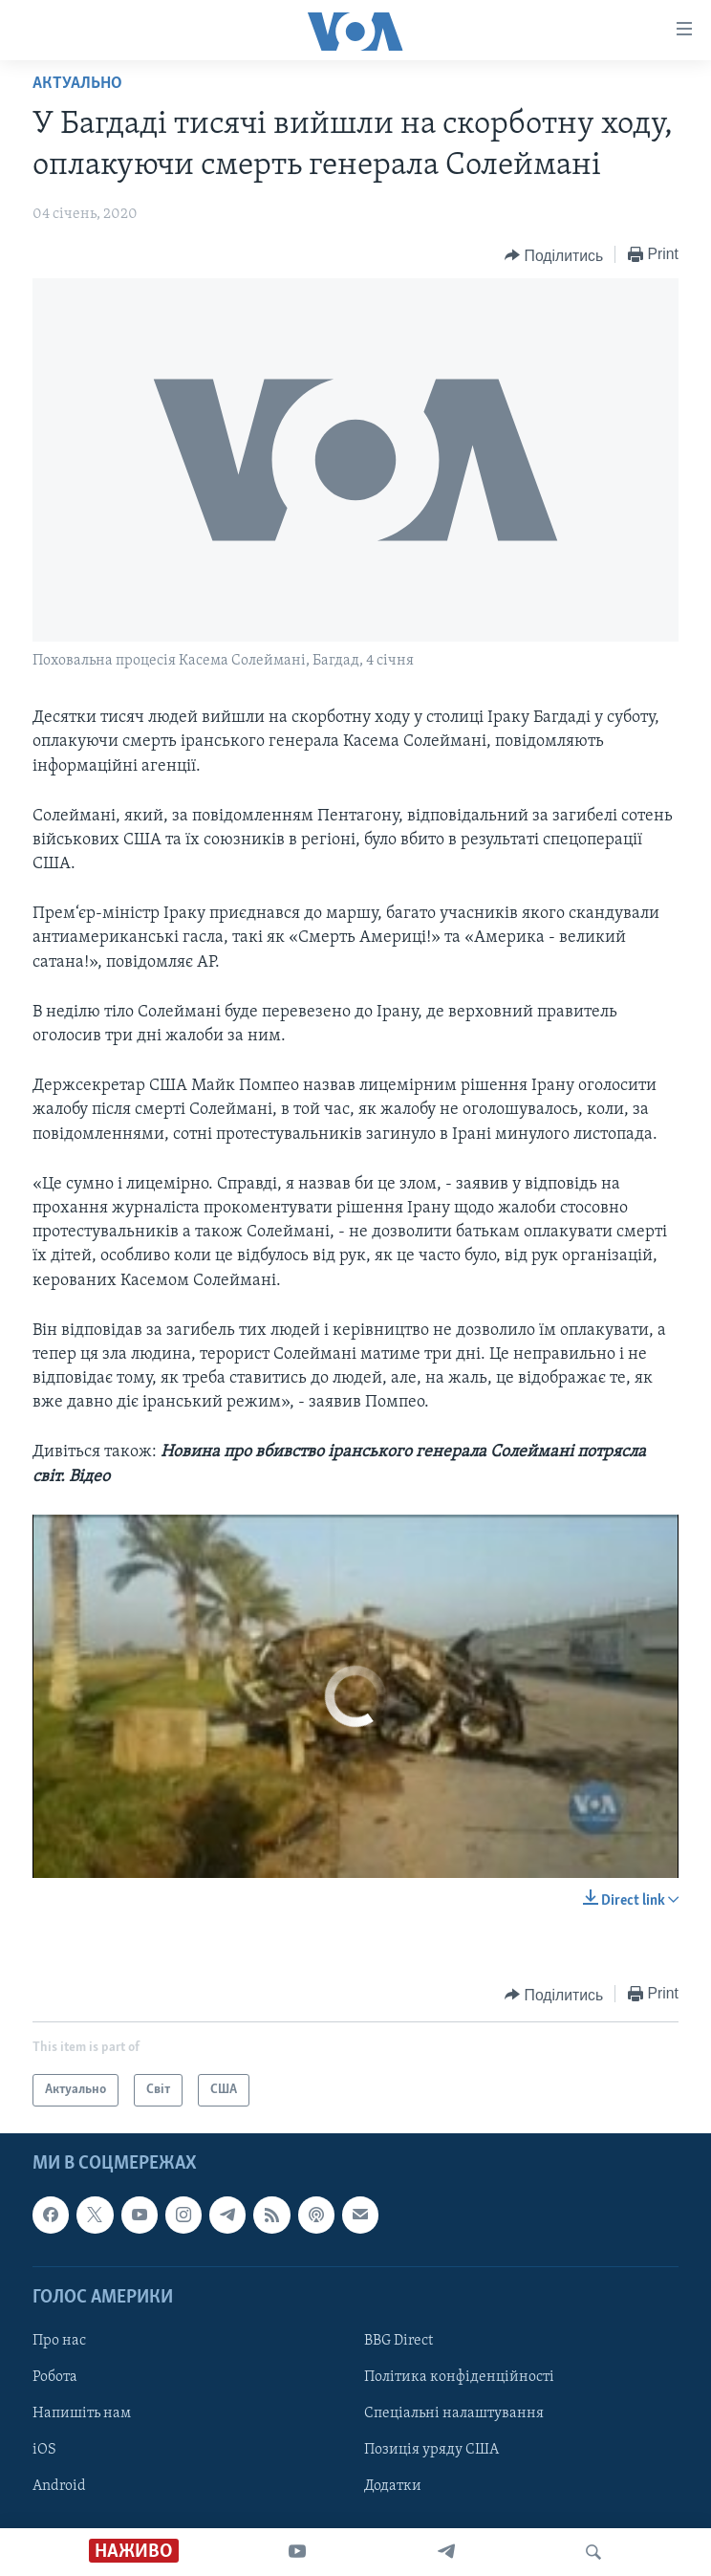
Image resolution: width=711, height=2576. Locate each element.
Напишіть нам (81, 2413)
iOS (44, 2449)
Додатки (392, 2486)
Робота (54, 2377)
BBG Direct (398, 2340)
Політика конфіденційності (459, 2377)
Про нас (59, 2340)
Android (59, 2486)
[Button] (554, 255)
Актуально (77, 84)
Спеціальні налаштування (454, 2413)
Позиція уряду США (431, 2449)
